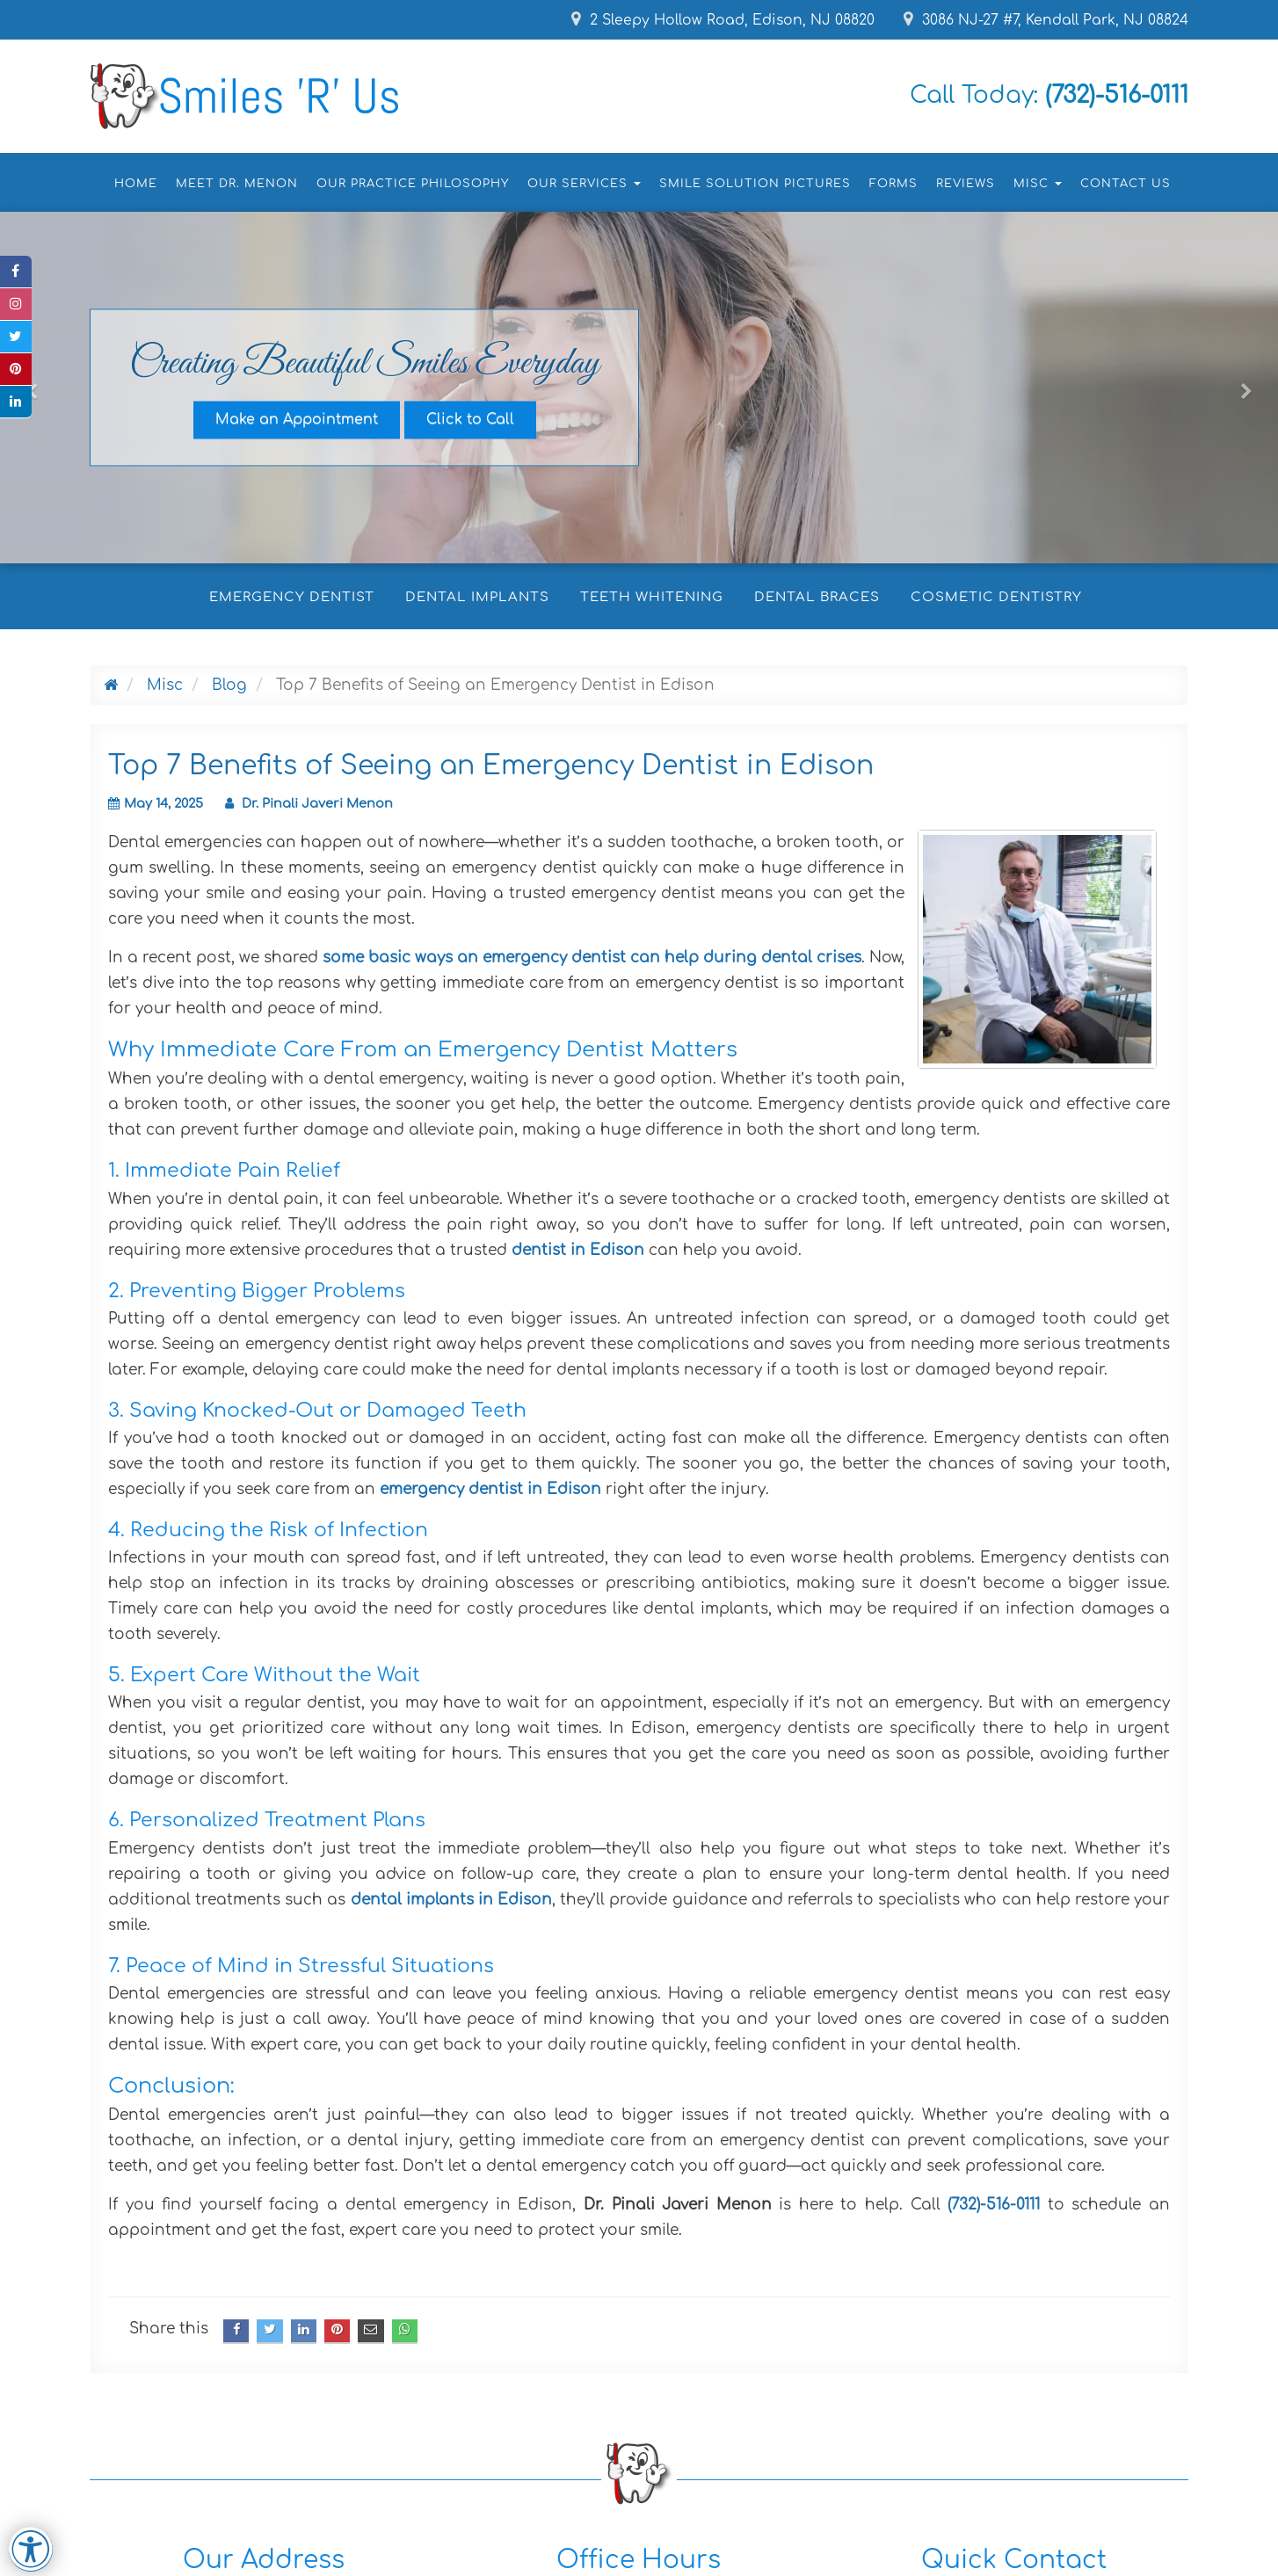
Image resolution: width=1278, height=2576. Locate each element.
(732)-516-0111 (994, 2204)
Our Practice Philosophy (412, 184)
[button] (32, 472)
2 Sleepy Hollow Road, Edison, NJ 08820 (717, 20)
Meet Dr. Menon (237, 184)
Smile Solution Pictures (755, 184)
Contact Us (1125, 184)
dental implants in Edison (451, 1899)
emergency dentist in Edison (490, 1489)
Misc (165, 685)
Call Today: (1039, 95)
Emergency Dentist (291, 597)
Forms (893, 184)
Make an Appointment (296, 420)
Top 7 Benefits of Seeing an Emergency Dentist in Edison (491, 765)
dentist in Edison (578, 1250)
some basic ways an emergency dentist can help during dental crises (592, 957)
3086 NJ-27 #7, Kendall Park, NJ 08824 (1044, 20)
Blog (229, 685)
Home (135, 184)
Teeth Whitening (651, 597)
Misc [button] (1037, 184)
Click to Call (470, 420)
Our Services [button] (584, 184)
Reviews (965, 184)
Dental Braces (817, 597)
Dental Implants (477, 597)
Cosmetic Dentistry (996, 597)
